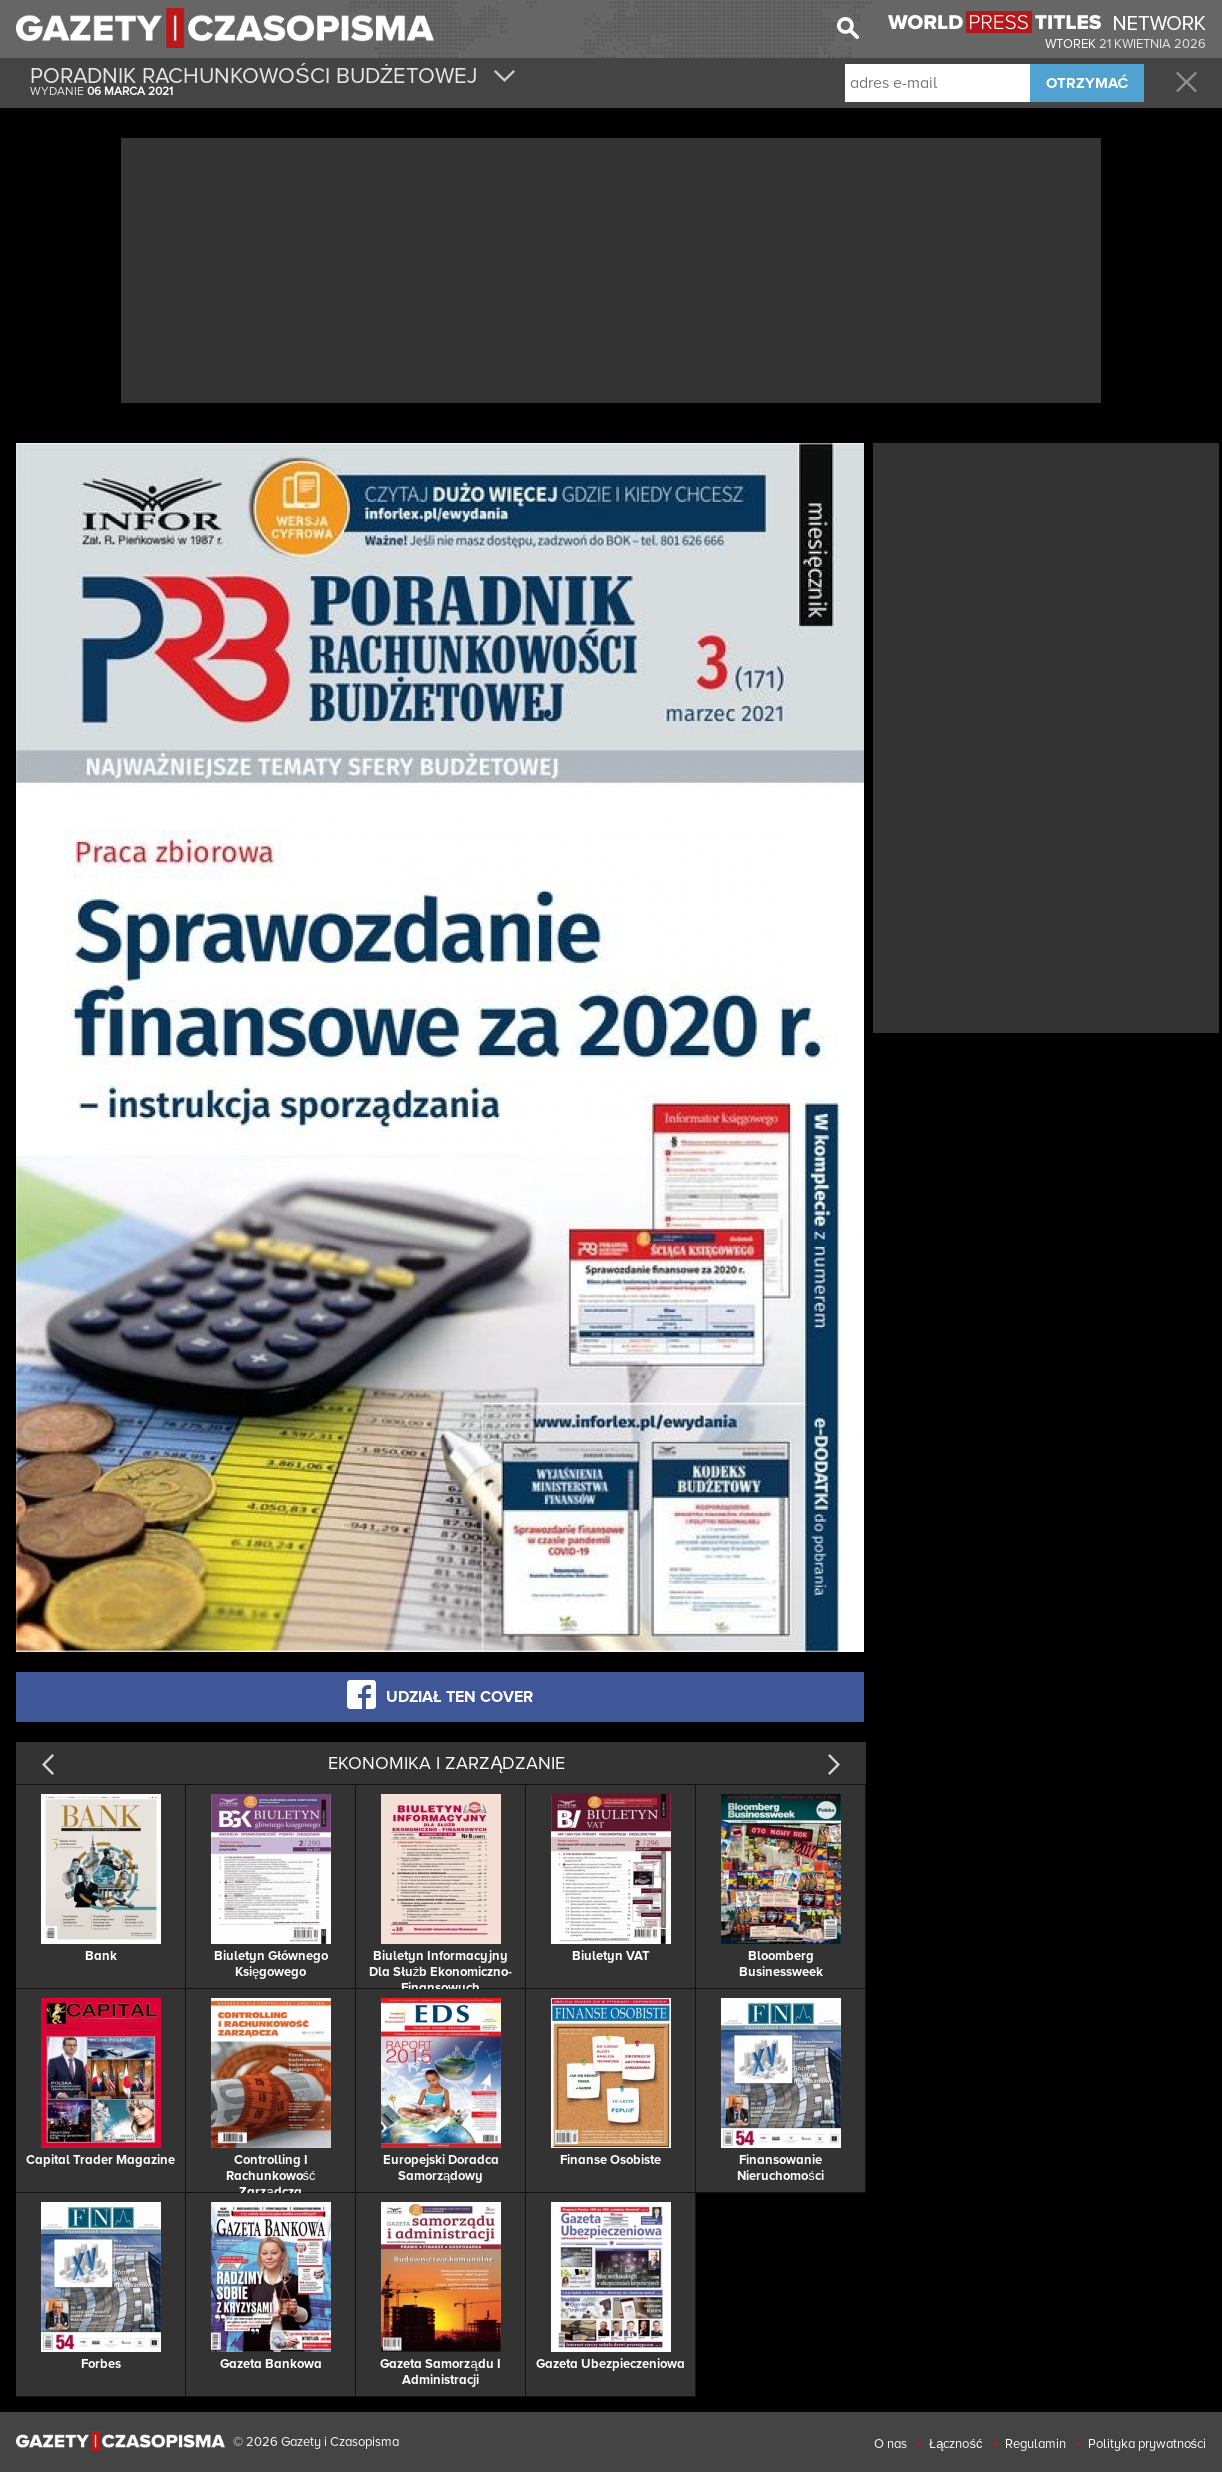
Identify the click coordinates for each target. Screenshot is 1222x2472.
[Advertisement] (611, 268)
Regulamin (1035, 2444)
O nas (890, 2444)
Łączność (955, 2444)
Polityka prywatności (1147, 2444)
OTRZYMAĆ (1087, 83)
